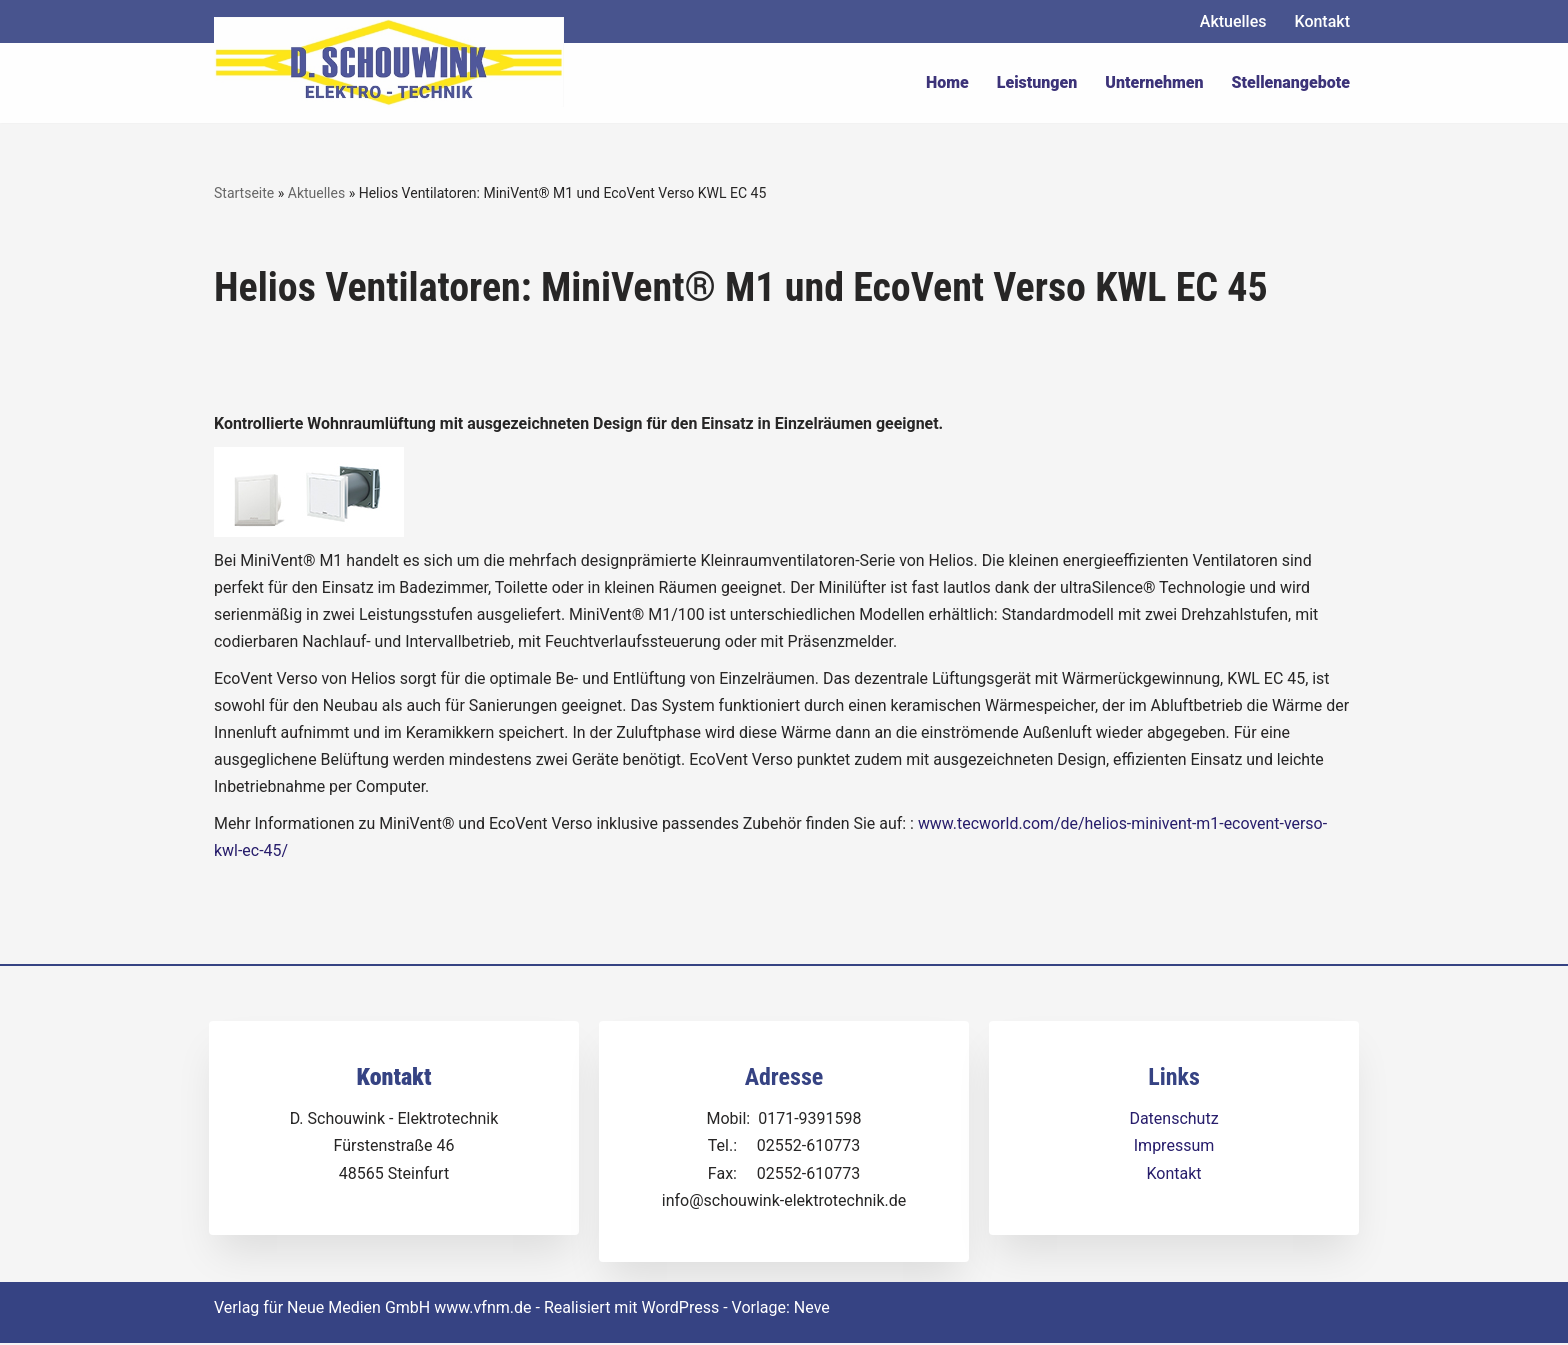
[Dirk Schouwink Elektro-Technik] (389, 62)
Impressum (1174, 1147)
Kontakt (1322, 21)
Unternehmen (1154, 82)
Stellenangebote (1291, 82)
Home (947, 82)
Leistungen (1037, 82)
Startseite (244, 193)
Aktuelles (1233, 21)
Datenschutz (1173, 1120)
